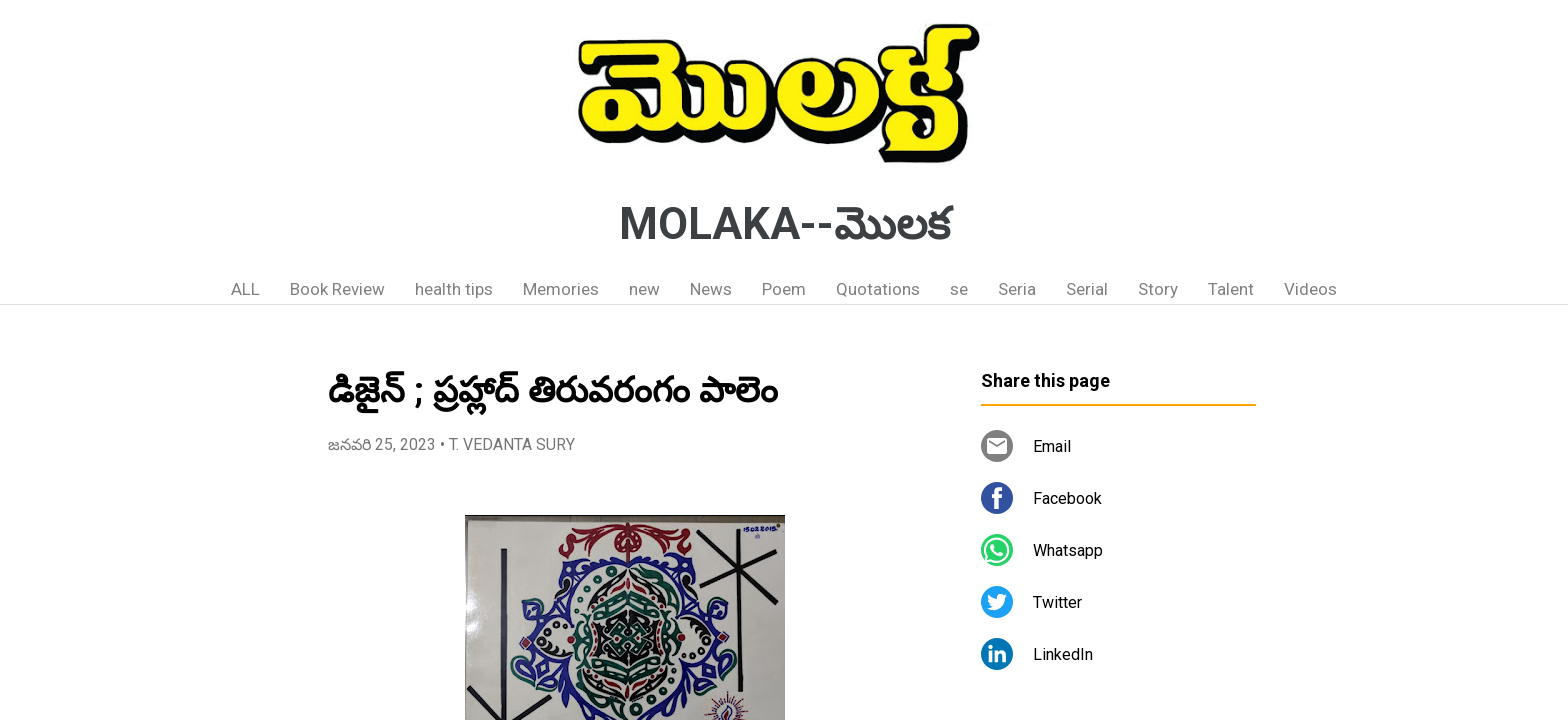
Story (1158, 289)
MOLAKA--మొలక (784, 224)
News (711, 289)
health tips (454, 289)
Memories (561, 289)
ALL (245, 289)
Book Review (337, 289)
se (959, 289)
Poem (784, 289)
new (644, 289)
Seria (1017, 289)
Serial (1087, 289)
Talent (1231, 289)
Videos (1310, 289)
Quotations (878, 289)
